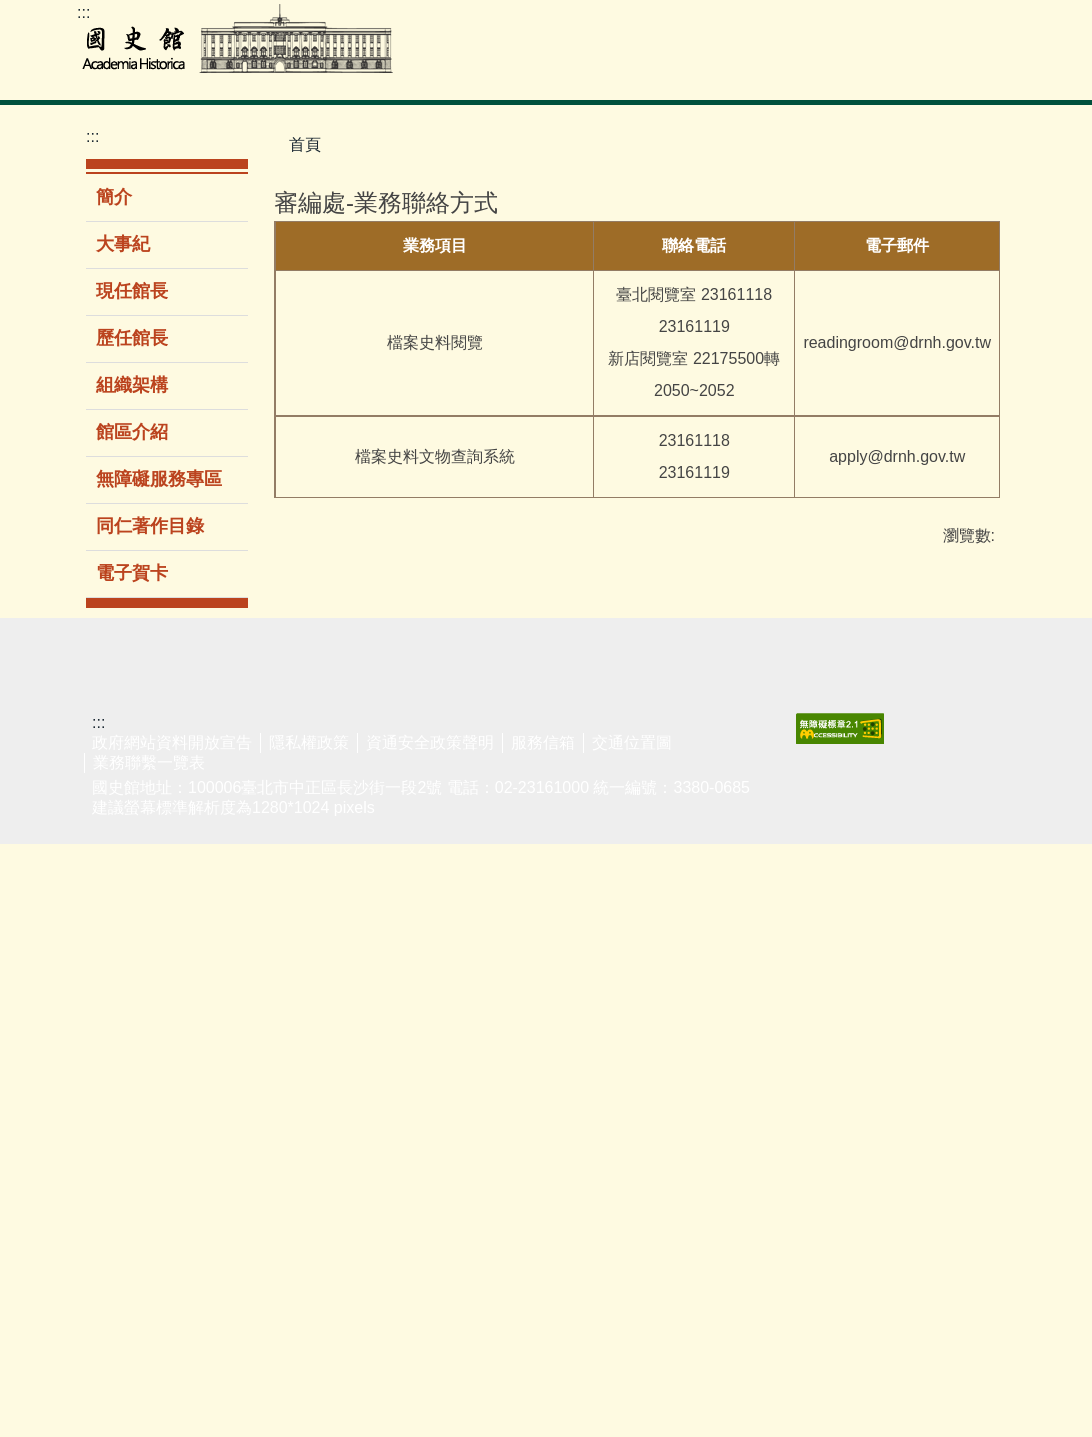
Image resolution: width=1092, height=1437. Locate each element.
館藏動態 (109, 1234)
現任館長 (132, 291)
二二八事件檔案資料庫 (117, 902)
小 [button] (904, 238)
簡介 (114, 197)
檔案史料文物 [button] (388, 74)
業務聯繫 (853, 820)
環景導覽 (322, 913)
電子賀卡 (132, 573)
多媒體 (526, 1006)
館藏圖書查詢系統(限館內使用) (225, 841)
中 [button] (943, 238)
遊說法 (952, 851)
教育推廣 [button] (685, 74)
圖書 (518, 913)
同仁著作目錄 (150, 526)
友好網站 (960, 820)
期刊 (518, 944)
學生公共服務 (436, 862)
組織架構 (132, 385)
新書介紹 (534, 820)
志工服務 (322, 975)
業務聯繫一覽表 (149, 1355)
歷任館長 (132, 338)
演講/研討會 (438, 820)
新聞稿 (633, 851)
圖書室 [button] (496, 74)
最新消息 (641, 820)
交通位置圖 (632, 1335)
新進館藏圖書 (223, 956)
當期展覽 (322, 851)
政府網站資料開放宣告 (172, 1335)
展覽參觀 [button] (586, 74)
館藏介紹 (109, 1203)
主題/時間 (324, 820)
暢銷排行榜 (542, 851)
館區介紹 (132, 432)
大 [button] (983, 238)
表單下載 (853, 851)
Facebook (995, 21)
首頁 (305, 144)
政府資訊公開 (649, 893)
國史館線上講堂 (436, 914)
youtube (955, 21)
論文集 (526, 975)
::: (83, 12)
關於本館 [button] (964, 74)
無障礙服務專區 (159, 479)
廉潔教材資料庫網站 (968, 976)
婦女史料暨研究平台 (117, 1110)
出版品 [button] (775, 74)
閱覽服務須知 (117, 1162)
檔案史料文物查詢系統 (117, 850)
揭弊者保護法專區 (968, 924)
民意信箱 (853, 882)
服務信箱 (543, 1335)
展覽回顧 (322, 882)
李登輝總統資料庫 (117, 1058)
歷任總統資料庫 (117, 954)
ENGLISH (875, 21)
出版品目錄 (542, 882)
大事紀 (123, 244)
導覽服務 (322, 944)
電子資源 (215, 997)
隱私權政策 (309, 1335)
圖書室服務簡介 (223, 904)
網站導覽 (915, 21)
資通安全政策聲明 (430, 1335)
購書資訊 (534, 1037)
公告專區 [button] (865, 74)
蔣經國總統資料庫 (117, 1006)
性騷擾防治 (968, 882)
